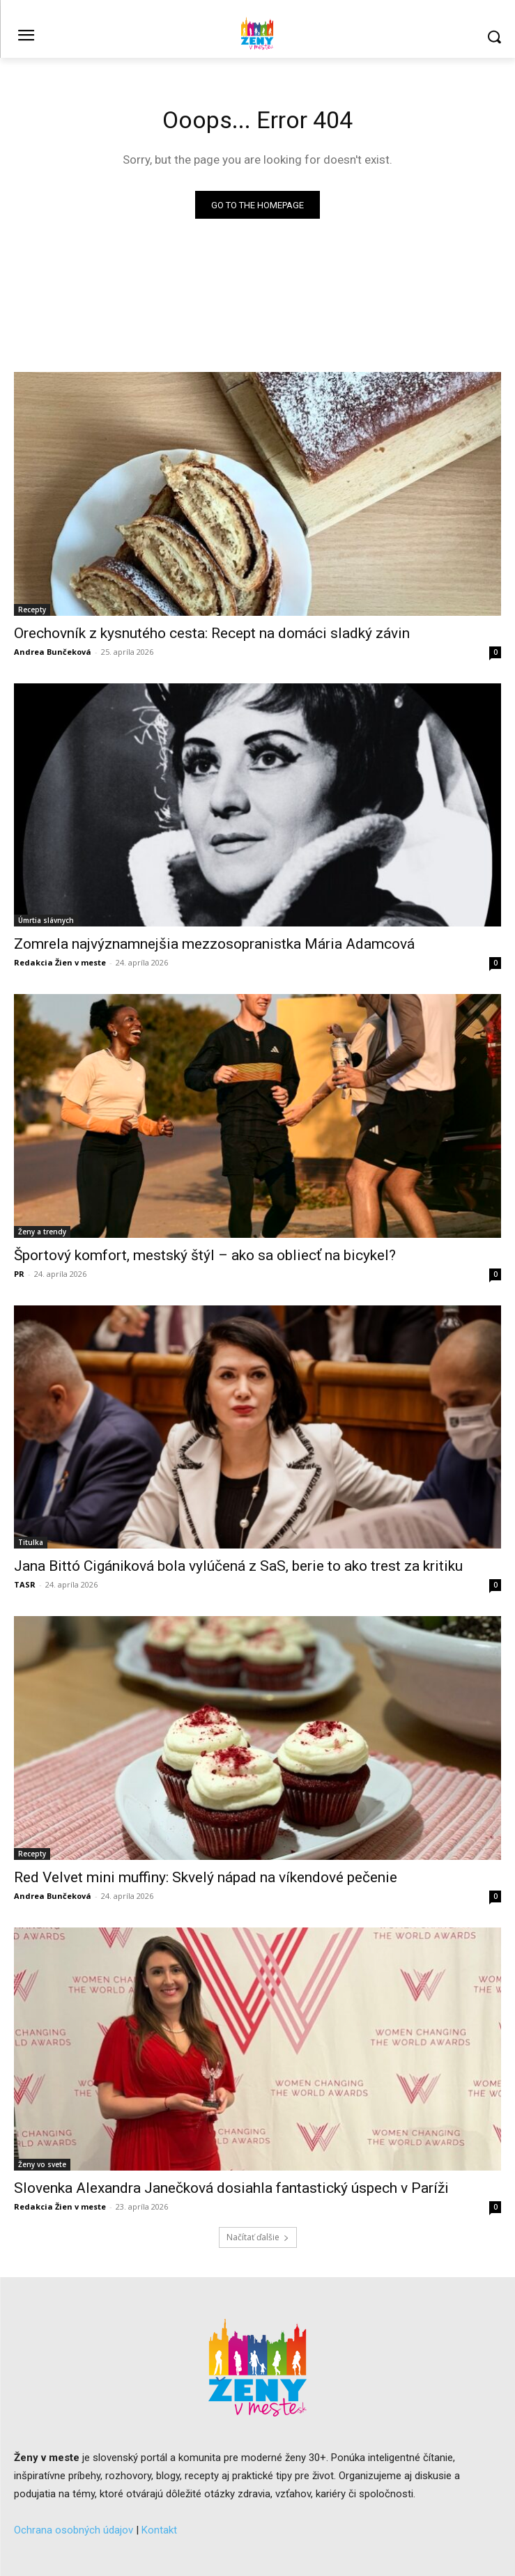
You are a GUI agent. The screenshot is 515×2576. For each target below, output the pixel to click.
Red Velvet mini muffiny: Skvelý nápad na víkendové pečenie (205, 1877)
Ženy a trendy (42, 1231)
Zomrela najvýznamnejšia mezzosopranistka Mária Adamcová (214, 944)
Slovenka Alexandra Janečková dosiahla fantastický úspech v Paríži (231, 2188)
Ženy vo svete (42, 2164)
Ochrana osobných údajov (73, 2530)
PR (19, 1273)
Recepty (32, 609)
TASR (25, 1584)
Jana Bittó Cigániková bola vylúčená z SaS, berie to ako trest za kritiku (238, 1566)
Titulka (30, 1542)
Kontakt (159, 2530)
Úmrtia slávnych (46, 920)
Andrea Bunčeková (52, 651)
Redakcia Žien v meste (60, 962)
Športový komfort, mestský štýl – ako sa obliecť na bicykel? (205, 1255)
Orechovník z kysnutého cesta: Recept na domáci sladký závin (212, 633)
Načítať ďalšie (257, 2237)
